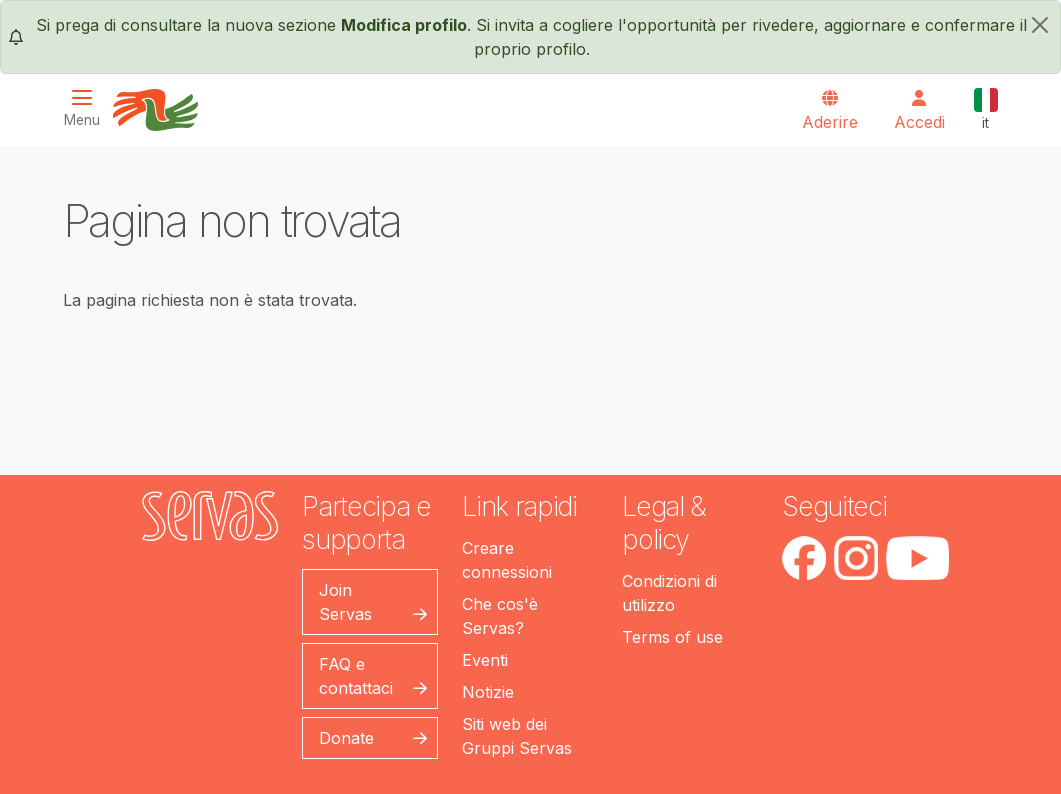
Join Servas (345, 602)
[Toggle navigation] (88, 108)
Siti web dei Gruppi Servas (517, 736)
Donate (346, 738)
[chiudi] (1040, 25)
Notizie (488, 692)
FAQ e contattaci (356, 676)
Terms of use (672, 637)
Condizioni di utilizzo (669, 593)
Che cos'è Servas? (500, 616)
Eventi (485, 660)
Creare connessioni (507, 560)
